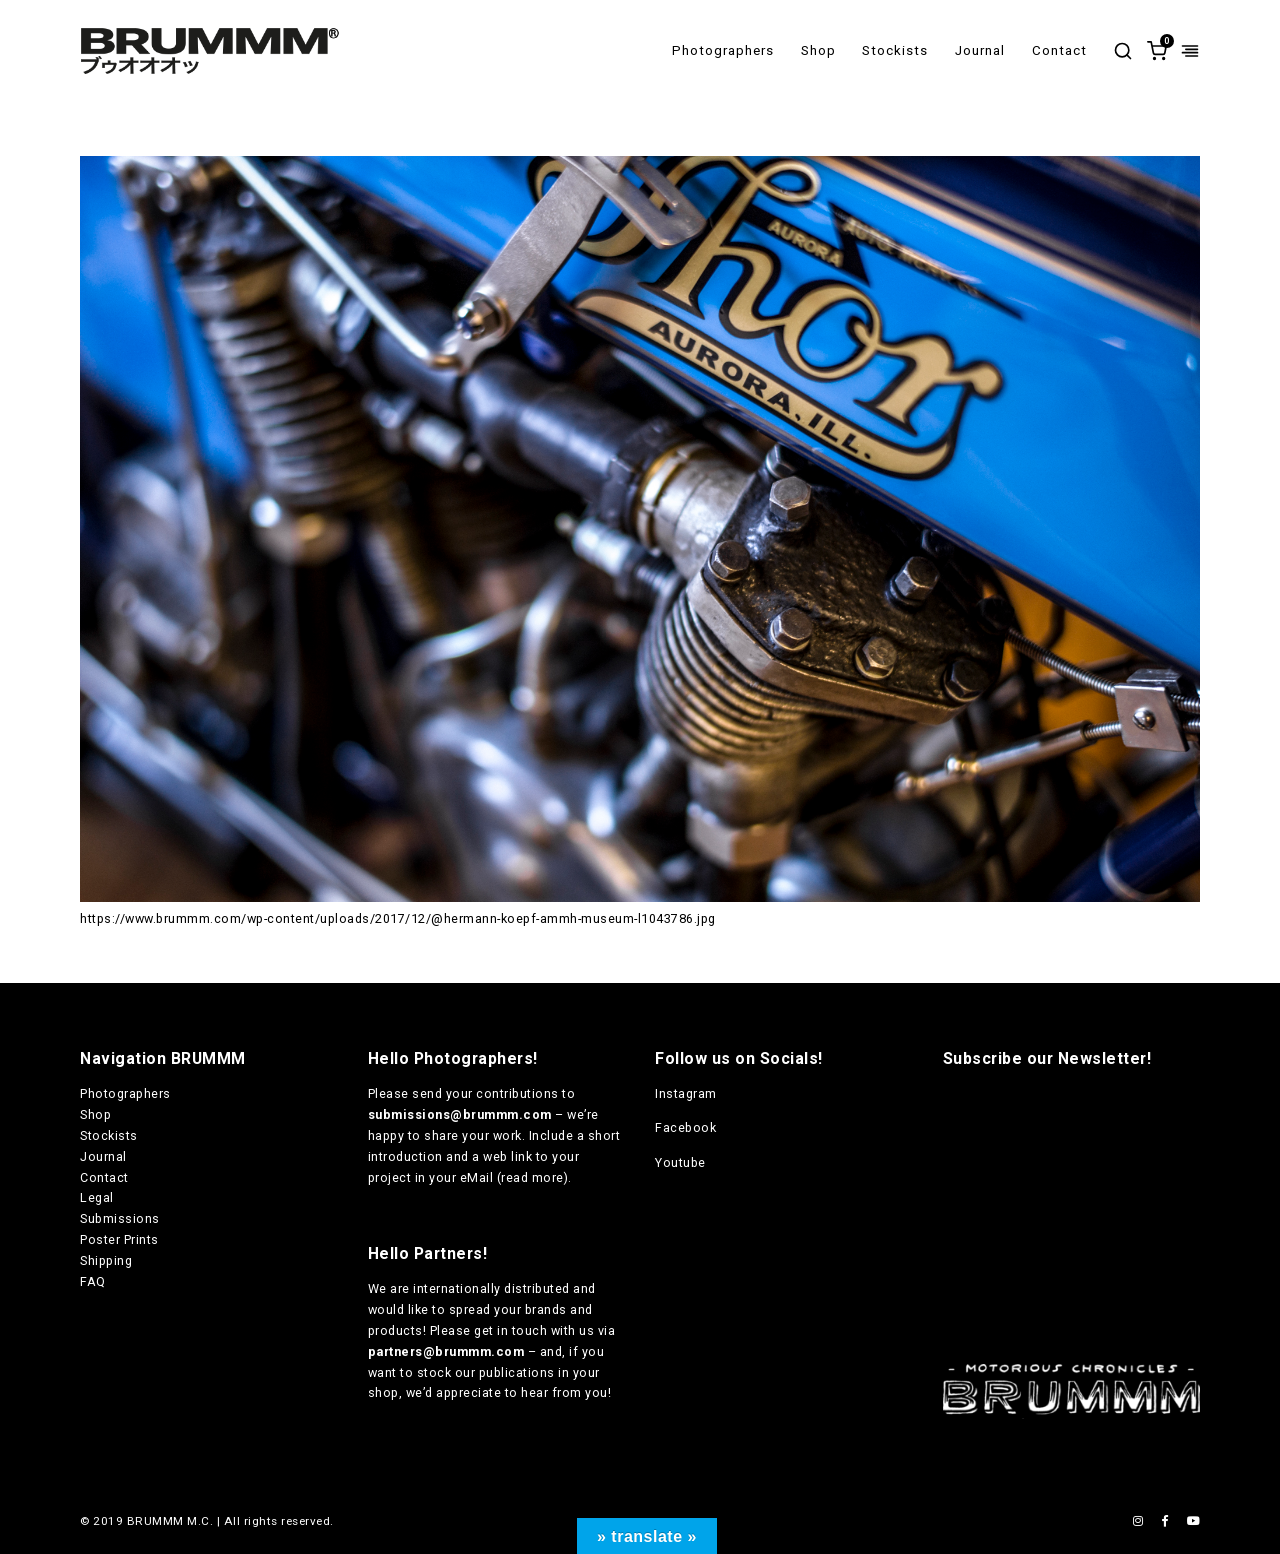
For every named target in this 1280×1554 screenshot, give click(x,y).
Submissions (120, 1218)
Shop (818, 50)
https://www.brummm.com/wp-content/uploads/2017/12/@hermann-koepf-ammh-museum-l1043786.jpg (398, 918)
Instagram (686, 1093)
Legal (97, 1197)
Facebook (685, 1127)
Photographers (723, 50)
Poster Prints (119, 1239)
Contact (1059, 50)
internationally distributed (491, 1288)
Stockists (895, 50)
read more (532, 1177)
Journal (980, 50)
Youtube (680, 1162)
